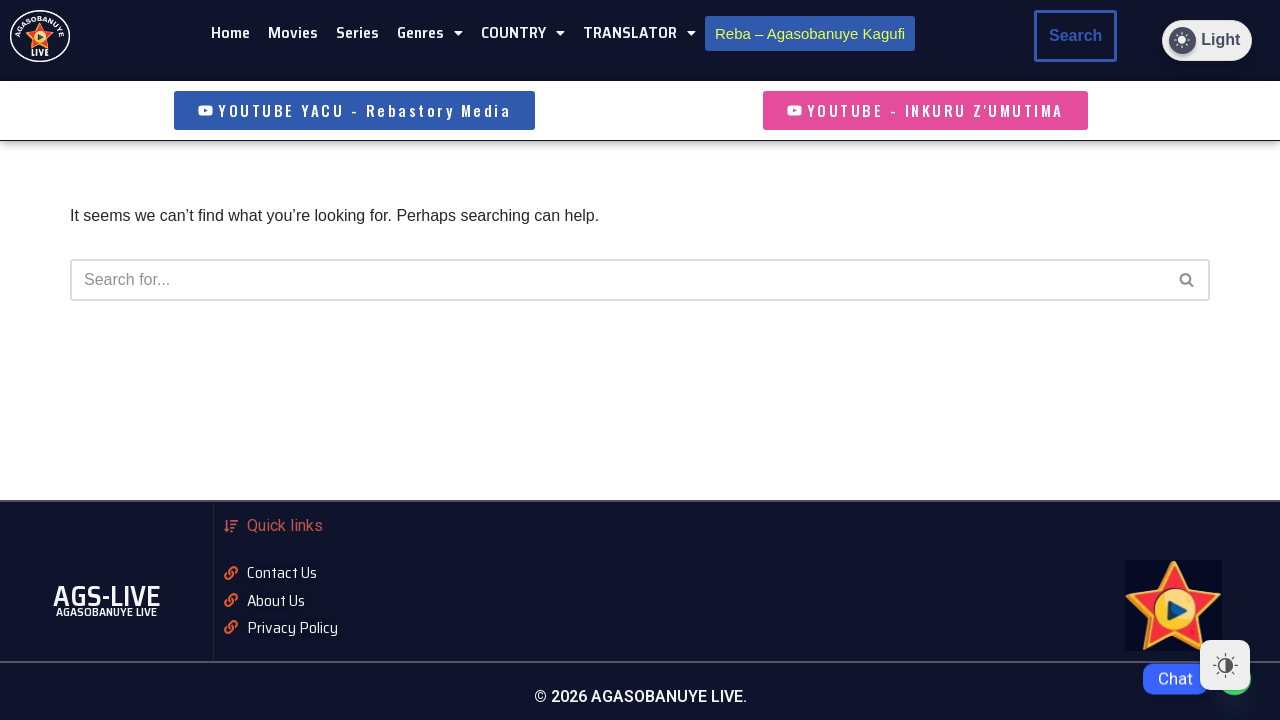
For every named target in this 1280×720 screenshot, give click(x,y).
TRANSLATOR (639, 32)
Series (357, 32)
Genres (430, 32)
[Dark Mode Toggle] (1207, 40)
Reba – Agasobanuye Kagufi (810, 33)
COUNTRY (523, 32)
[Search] (1187, 280)
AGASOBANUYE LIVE (106, 611)
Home (230, 32)
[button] (430, 33)
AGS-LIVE (107, 596)
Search (1075, 35)
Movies (293, 32)
